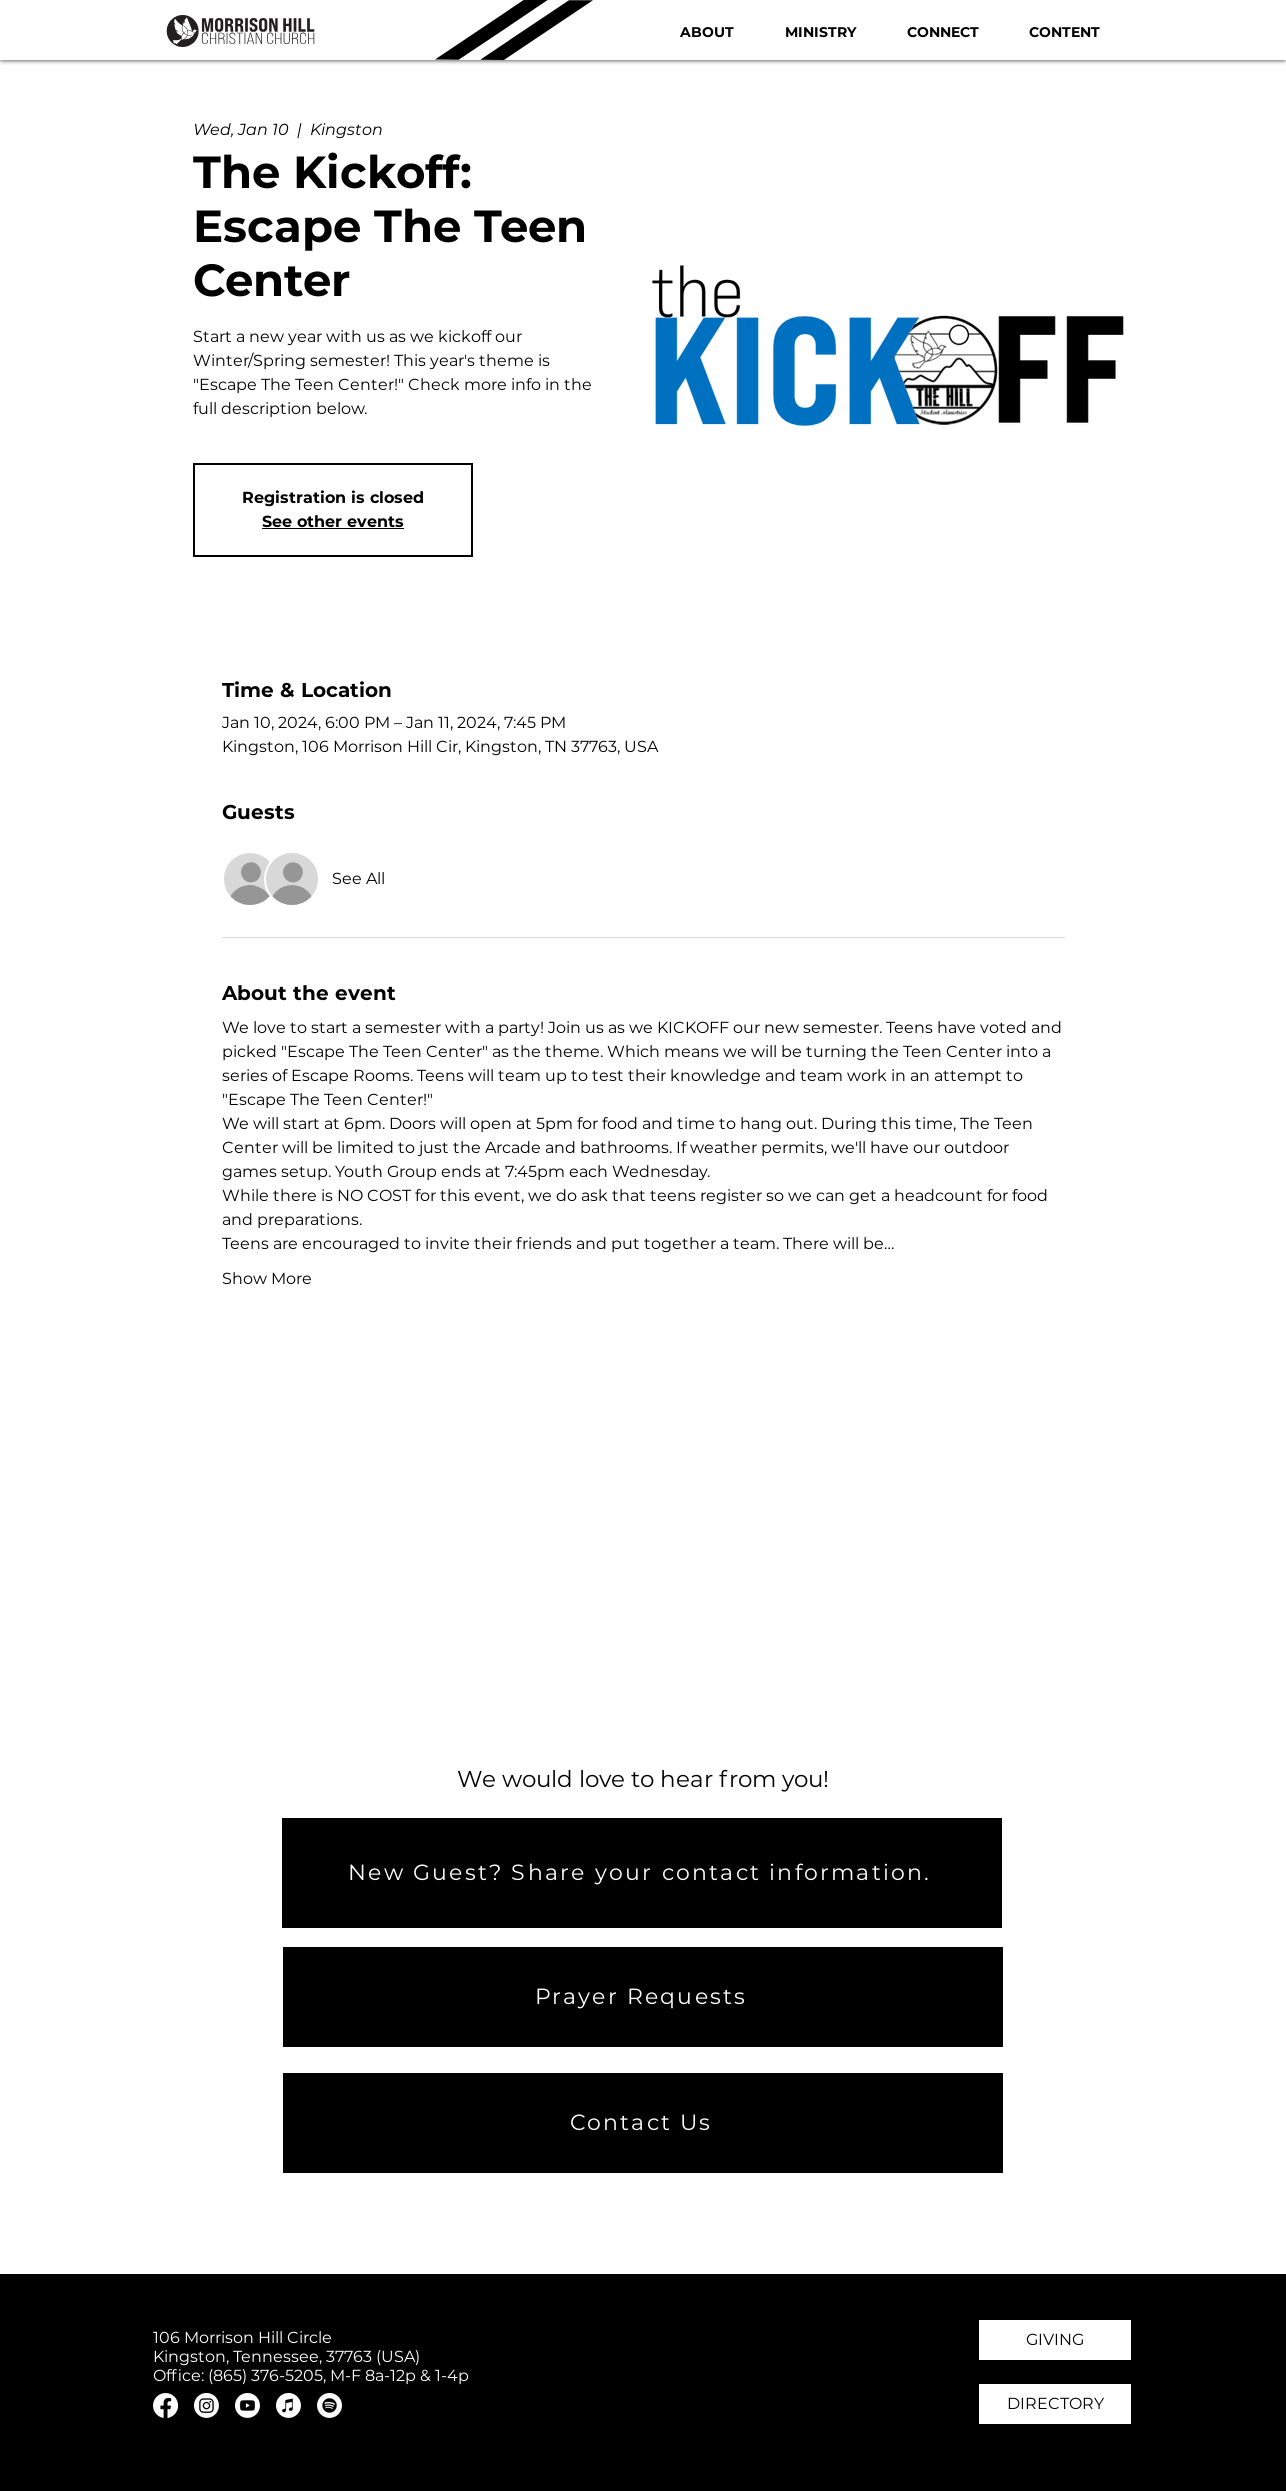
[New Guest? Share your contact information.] (642, 1873)
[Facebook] (165, 2405)
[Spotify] (329, 2405)
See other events (333, 521)
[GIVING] (1055, 2340)
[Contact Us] (643, 2123)
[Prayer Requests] (643, 1997)
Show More (267, 1278)
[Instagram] (206, 2405)
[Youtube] (247, 2405)
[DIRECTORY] (1055, 2404)
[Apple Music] (288, 2405)
